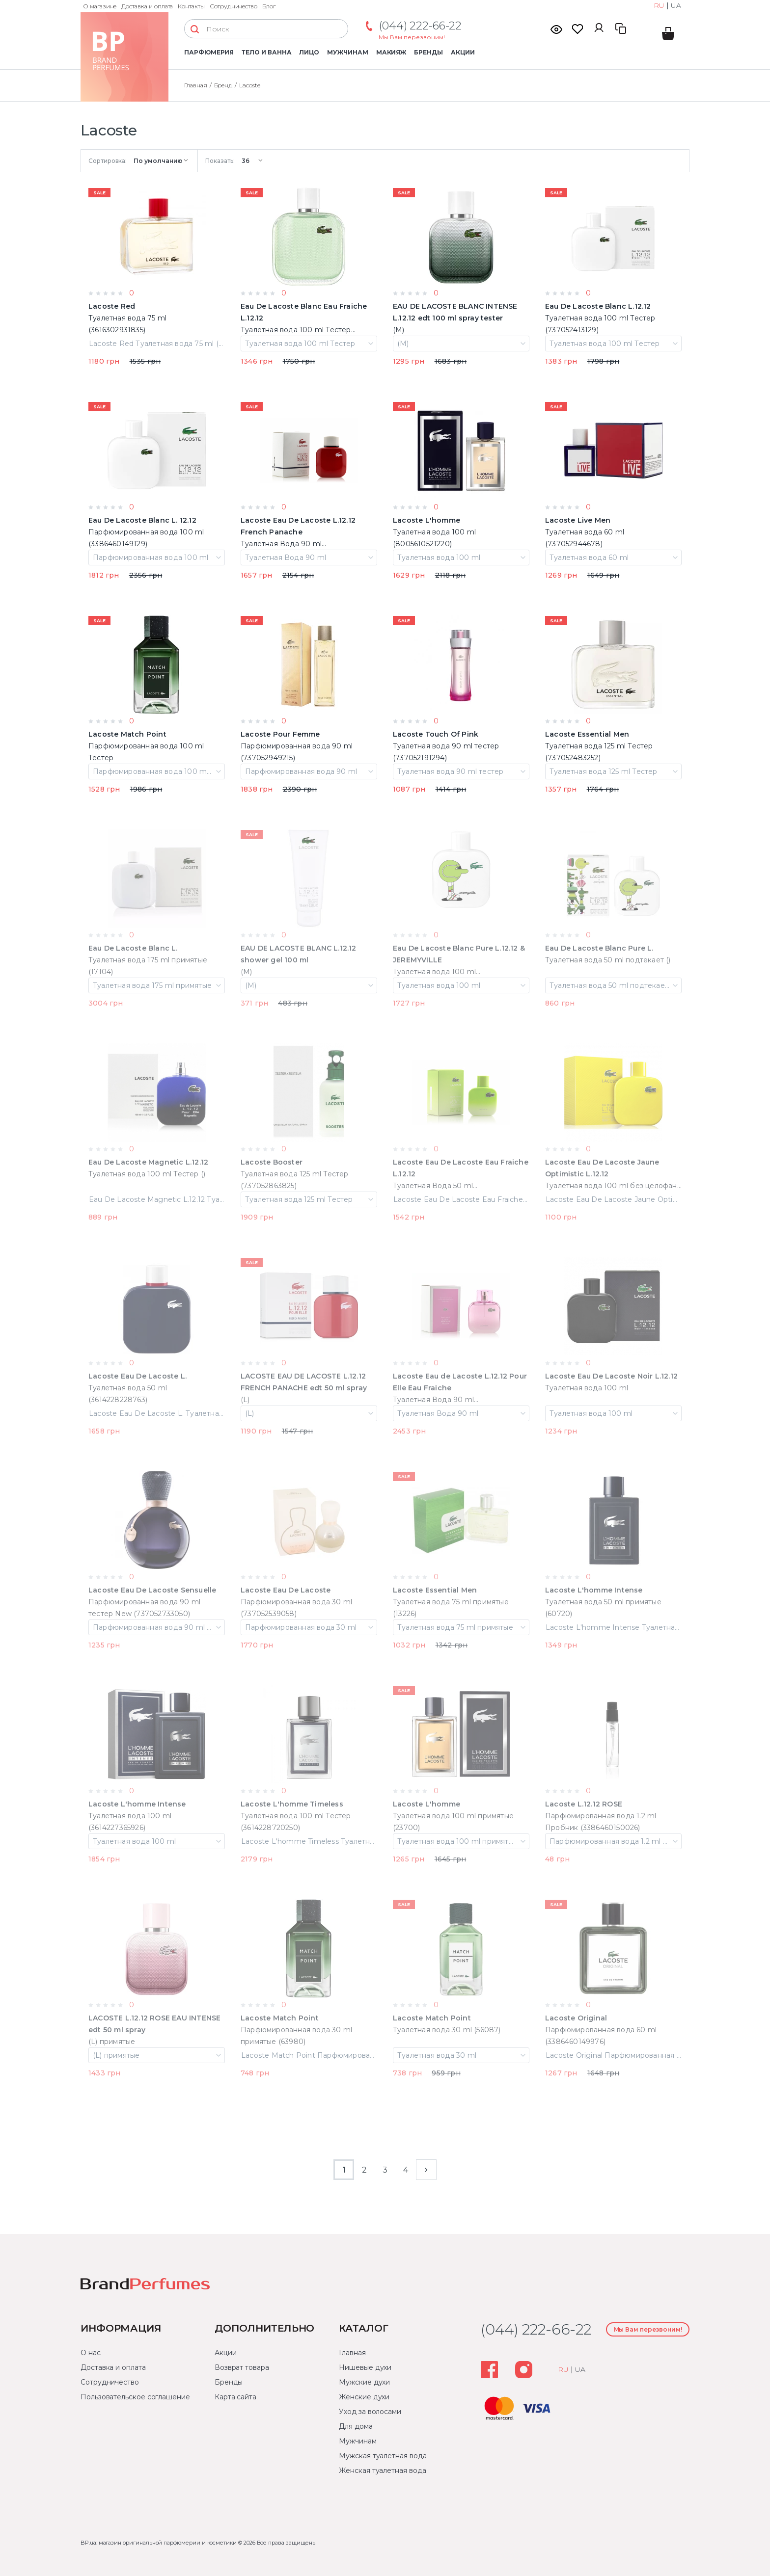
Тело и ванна (266, 52)
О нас (91, 2352)
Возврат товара (242, 2367)
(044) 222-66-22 (420, 25)
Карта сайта (235, 2396)
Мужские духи (364, 2382)
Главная (352, 2352)
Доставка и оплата (147, 6)
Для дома (355, 2426)
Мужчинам (347, 52)
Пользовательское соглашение (135, 2396)
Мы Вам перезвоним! (412, 37)
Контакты (191, 6)
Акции (463, 52)
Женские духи (364, 2396)
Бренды (428, 52)
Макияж (391, 52)
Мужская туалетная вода (382, 2455)
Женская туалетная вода (382, 2470)
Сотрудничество (233, 6)
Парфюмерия (209, 52)
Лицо (309, 52)
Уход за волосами (370, 2411)
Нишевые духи (365, 2367)
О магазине (99, 6)
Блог (268, 6)
